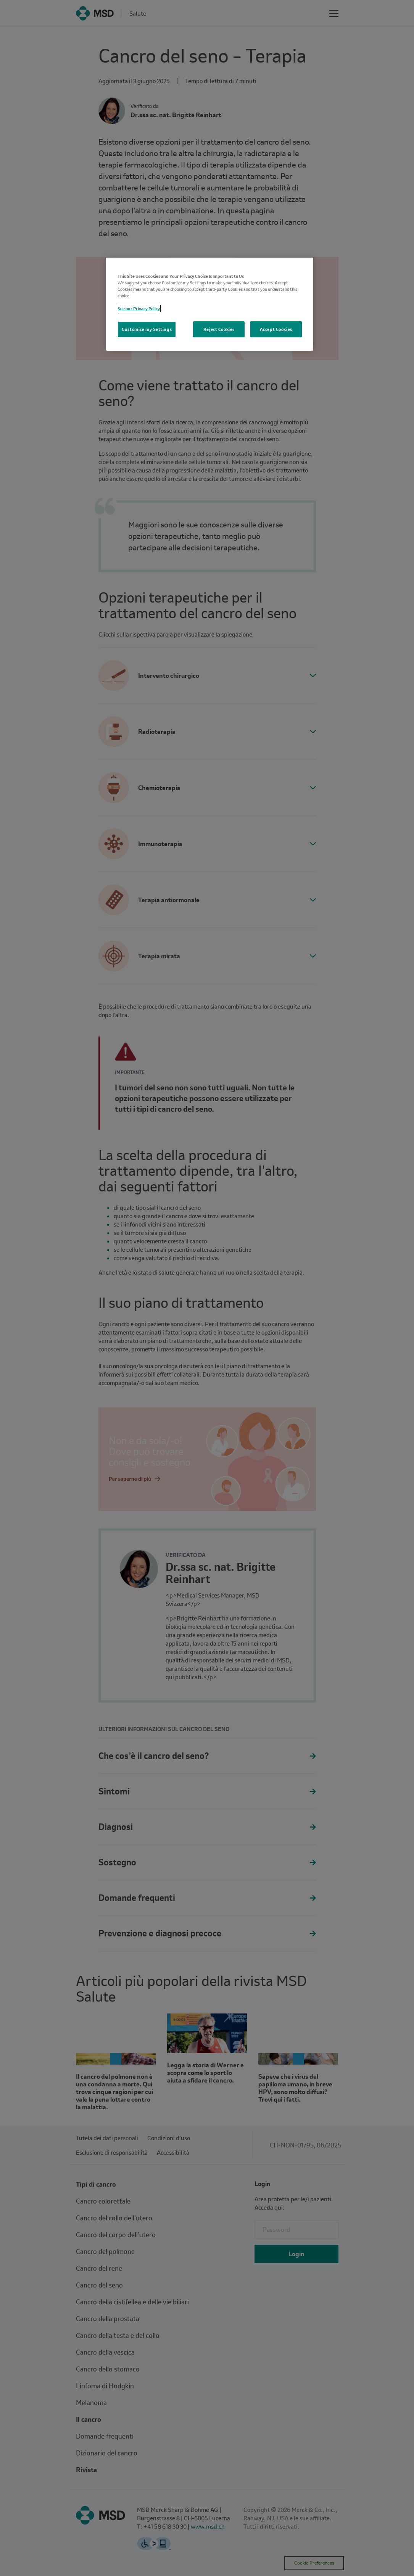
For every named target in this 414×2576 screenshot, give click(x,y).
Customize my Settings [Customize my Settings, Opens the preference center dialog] (147, 329)
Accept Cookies (276, 329)
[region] (209, 304)
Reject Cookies (219, 329)
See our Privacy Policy (139, 308)
